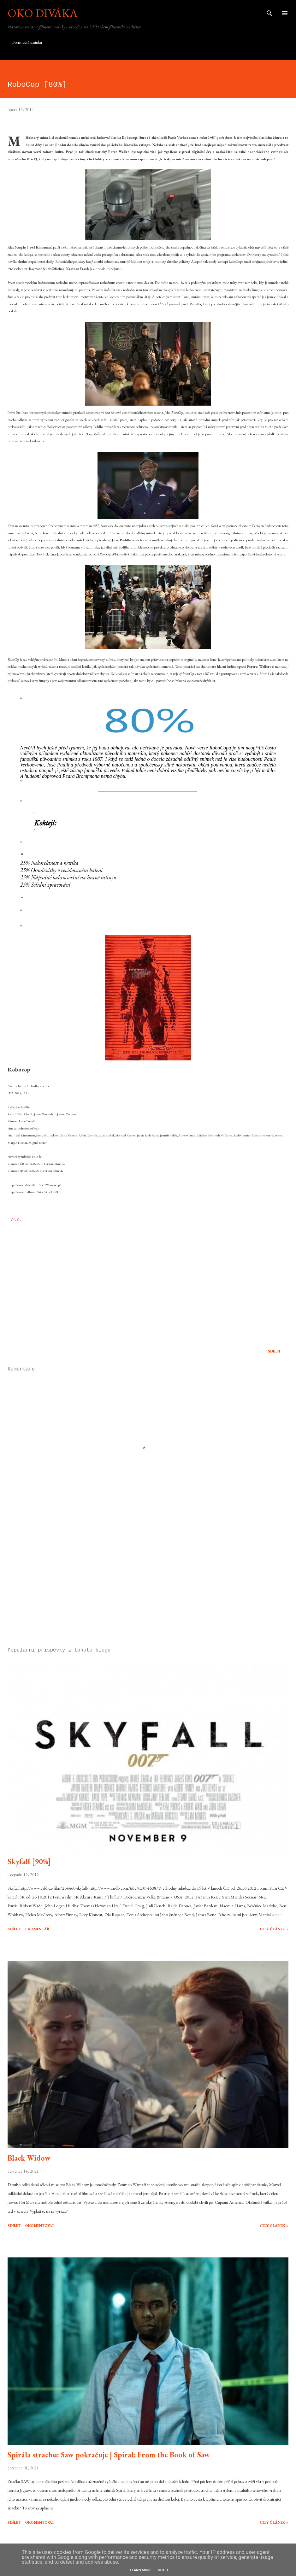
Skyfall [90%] (29, 1861)
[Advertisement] (148, 1583)
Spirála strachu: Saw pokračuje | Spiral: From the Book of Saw (109, 2455)
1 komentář (37, 1929)
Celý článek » (274, 1929)
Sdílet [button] (274, 1351)
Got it (163, 2570)
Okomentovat (39, 2225)
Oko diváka (43, 13)
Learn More (140, 2570)
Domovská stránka (26, 42)
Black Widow (29, 2158)
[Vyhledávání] (269, 11)
